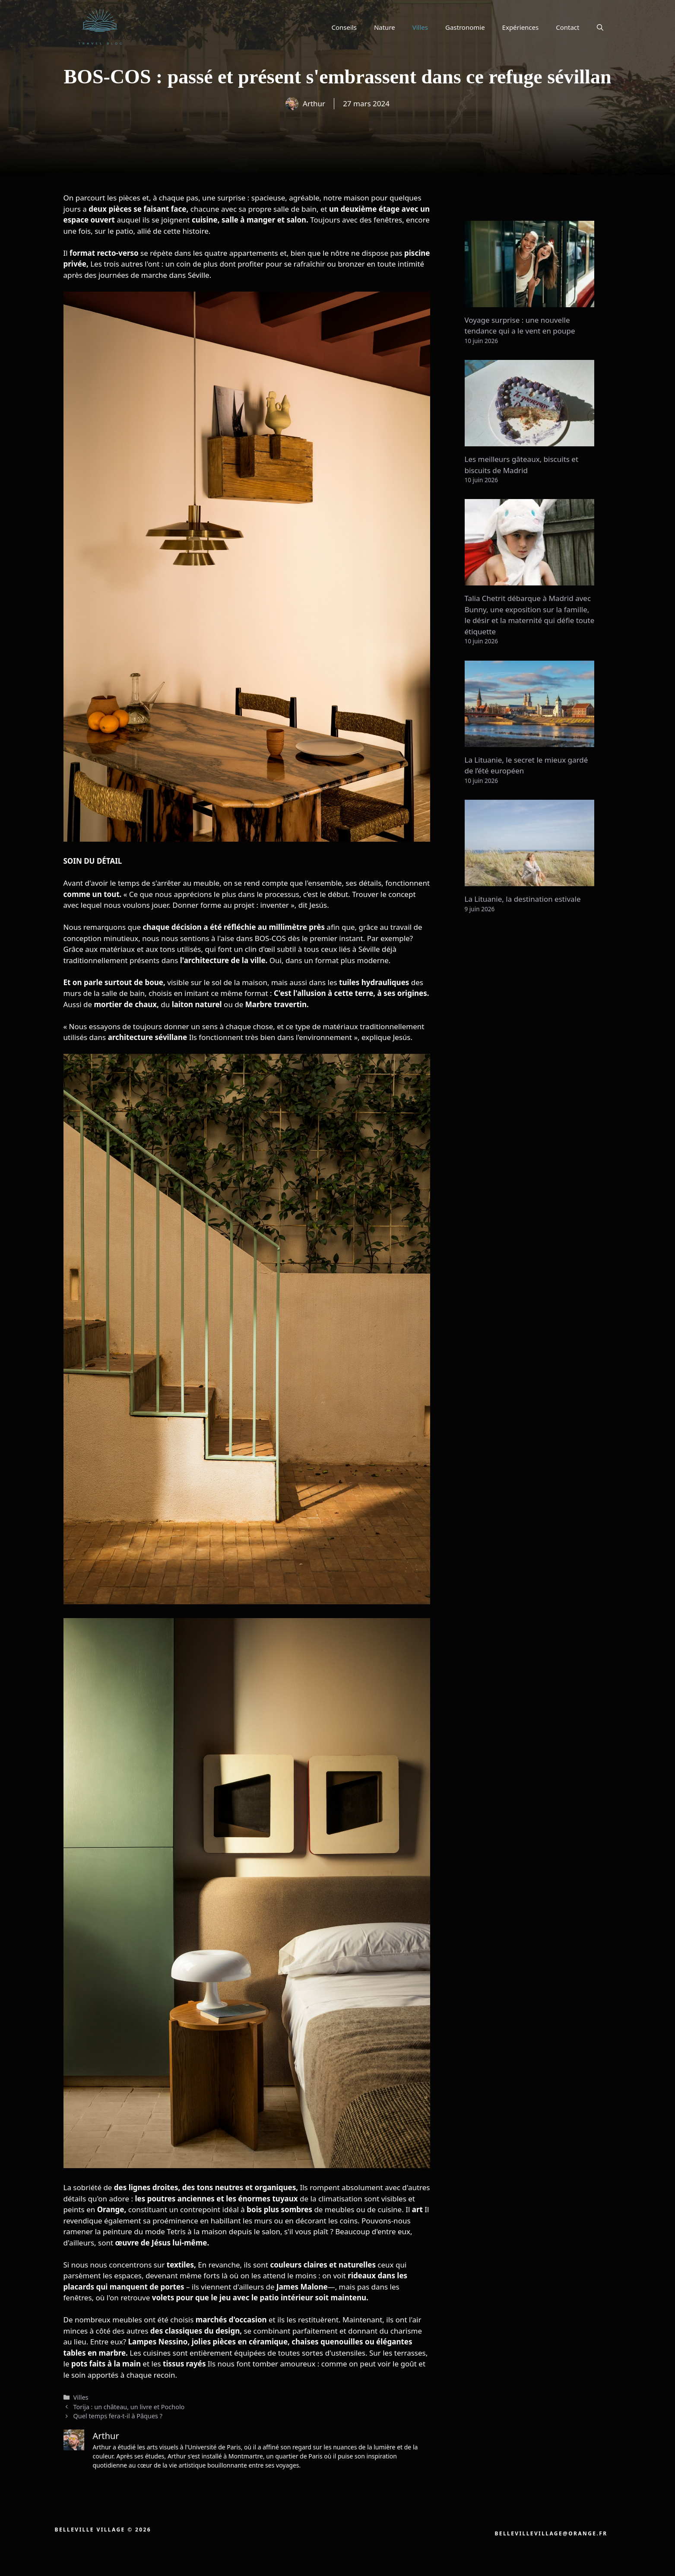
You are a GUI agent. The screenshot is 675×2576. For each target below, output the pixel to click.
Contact (567, 27)
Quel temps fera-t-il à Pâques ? (117, 2416)
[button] (600, 27)
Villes (420, 27)
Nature (384, 27)
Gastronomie (465, 27)
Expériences (520, 27)
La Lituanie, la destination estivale (523, 899)
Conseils (343, 27)
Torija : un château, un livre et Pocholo (129, 2407)
